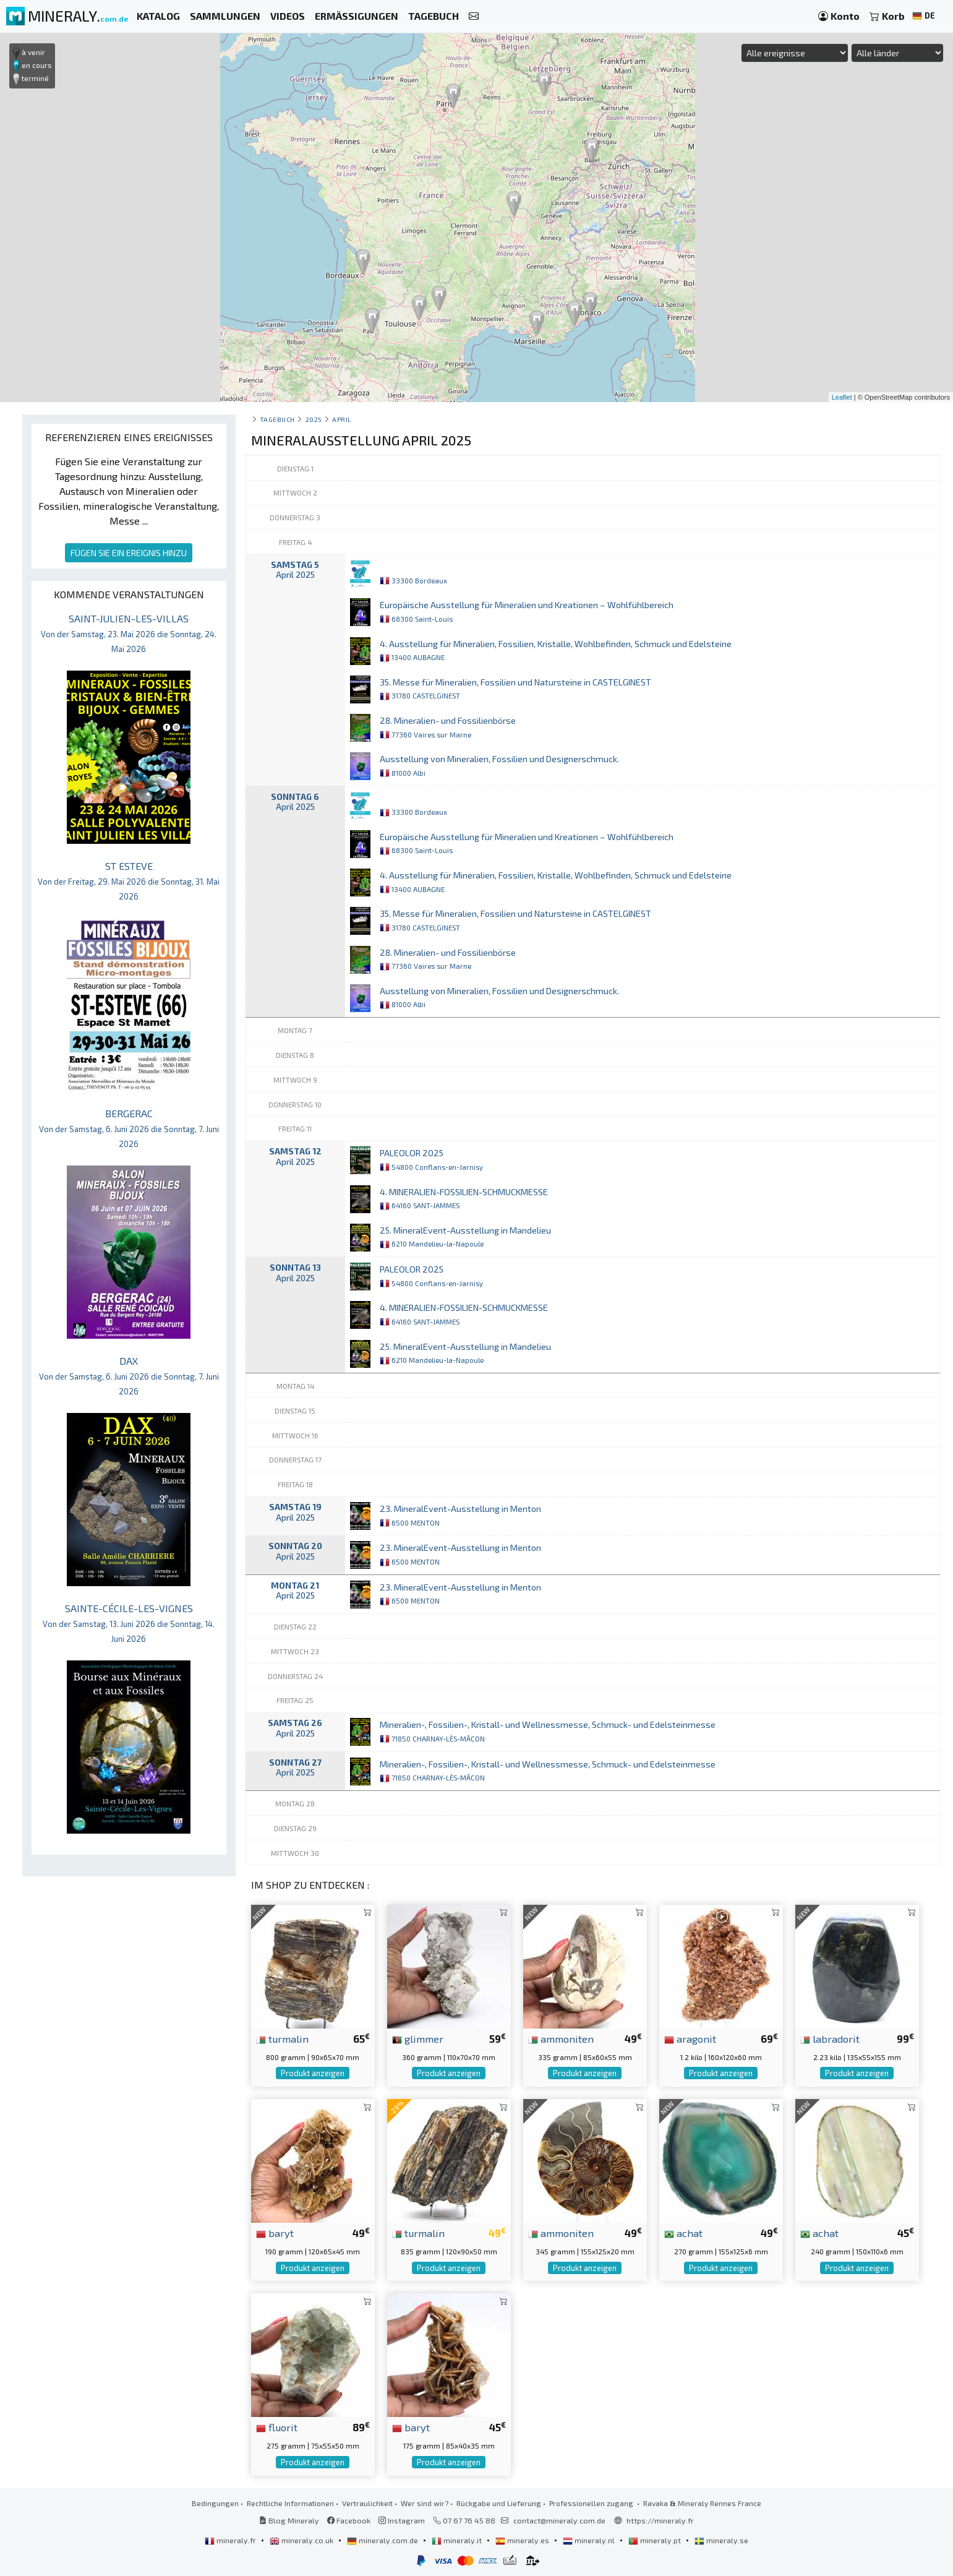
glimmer (417, 2038)
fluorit (276, 2427)
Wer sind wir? (424, 2503)
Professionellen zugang (592, 2503)
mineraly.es (523, 2540)
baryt (275, 2232)
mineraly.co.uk (302, 2540)
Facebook (348, 2520)
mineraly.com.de (383, 2540)
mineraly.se (721, 2540)
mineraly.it (458, 2540)
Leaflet (842, 397)
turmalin (282, 2038)
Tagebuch (277, 419)
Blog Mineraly (289, 2520)
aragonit (690, 2038)
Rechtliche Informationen (290, 2503)
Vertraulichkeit (367, 2503)
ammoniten (561, 2038)
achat (683, 2232)
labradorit (830, 2038)
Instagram (401, 2520)
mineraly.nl (590, 2540)
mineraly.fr (231, 2540)
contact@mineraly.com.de (559, 2520)
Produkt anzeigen (312, 2073)
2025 (314, 419)
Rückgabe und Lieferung (498, 2503)
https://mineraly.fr (660, 2520)
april (342, 419)
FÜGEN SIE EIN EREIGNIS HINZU (129, 552)
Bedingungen (215, 2503)
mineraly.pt (655, 2540)
